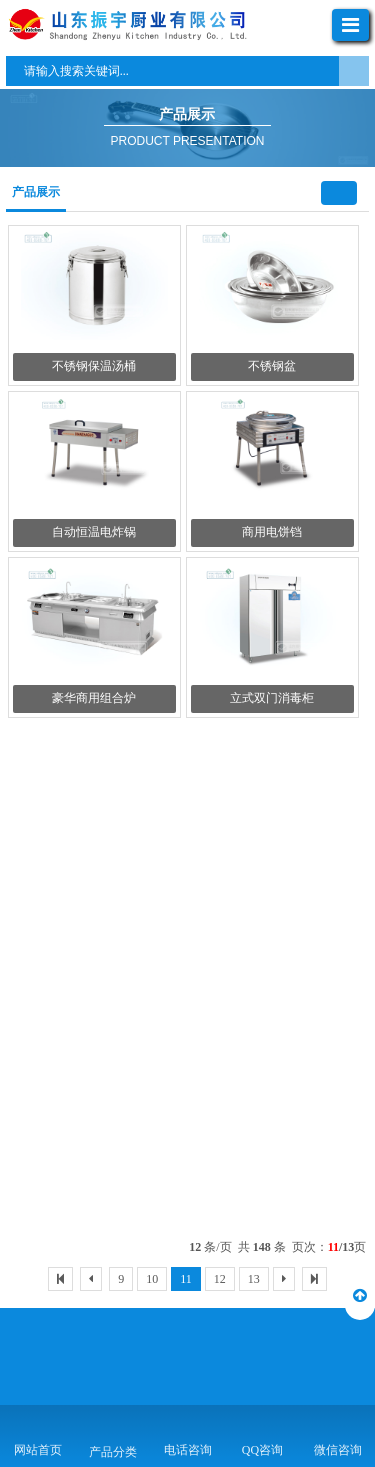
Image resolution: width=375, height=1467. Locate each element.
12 (220, 1279)
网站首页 (38, 1450)
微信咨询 (338, 1450)
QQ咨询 (262, 1450)
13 (254, 1279)
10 (152, 1279)
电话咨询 (188, 1450)
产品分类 (113, 1452)
